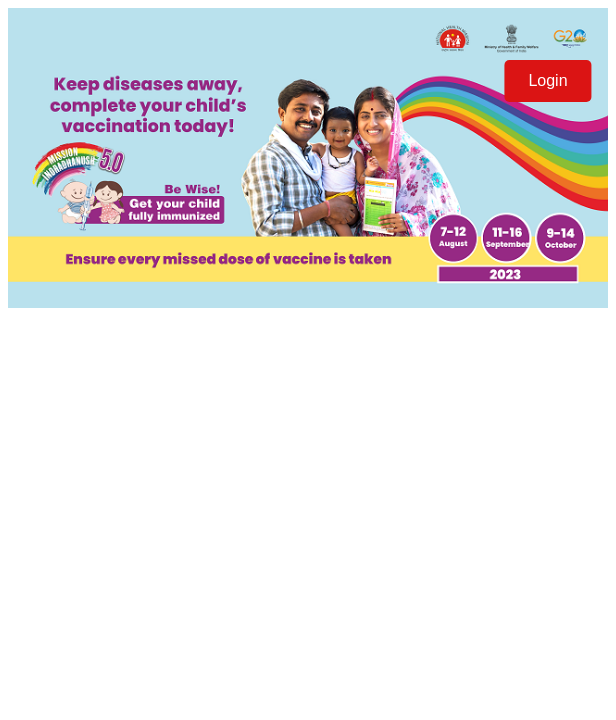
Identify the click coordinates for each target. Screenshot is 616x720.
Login (547, 80)
